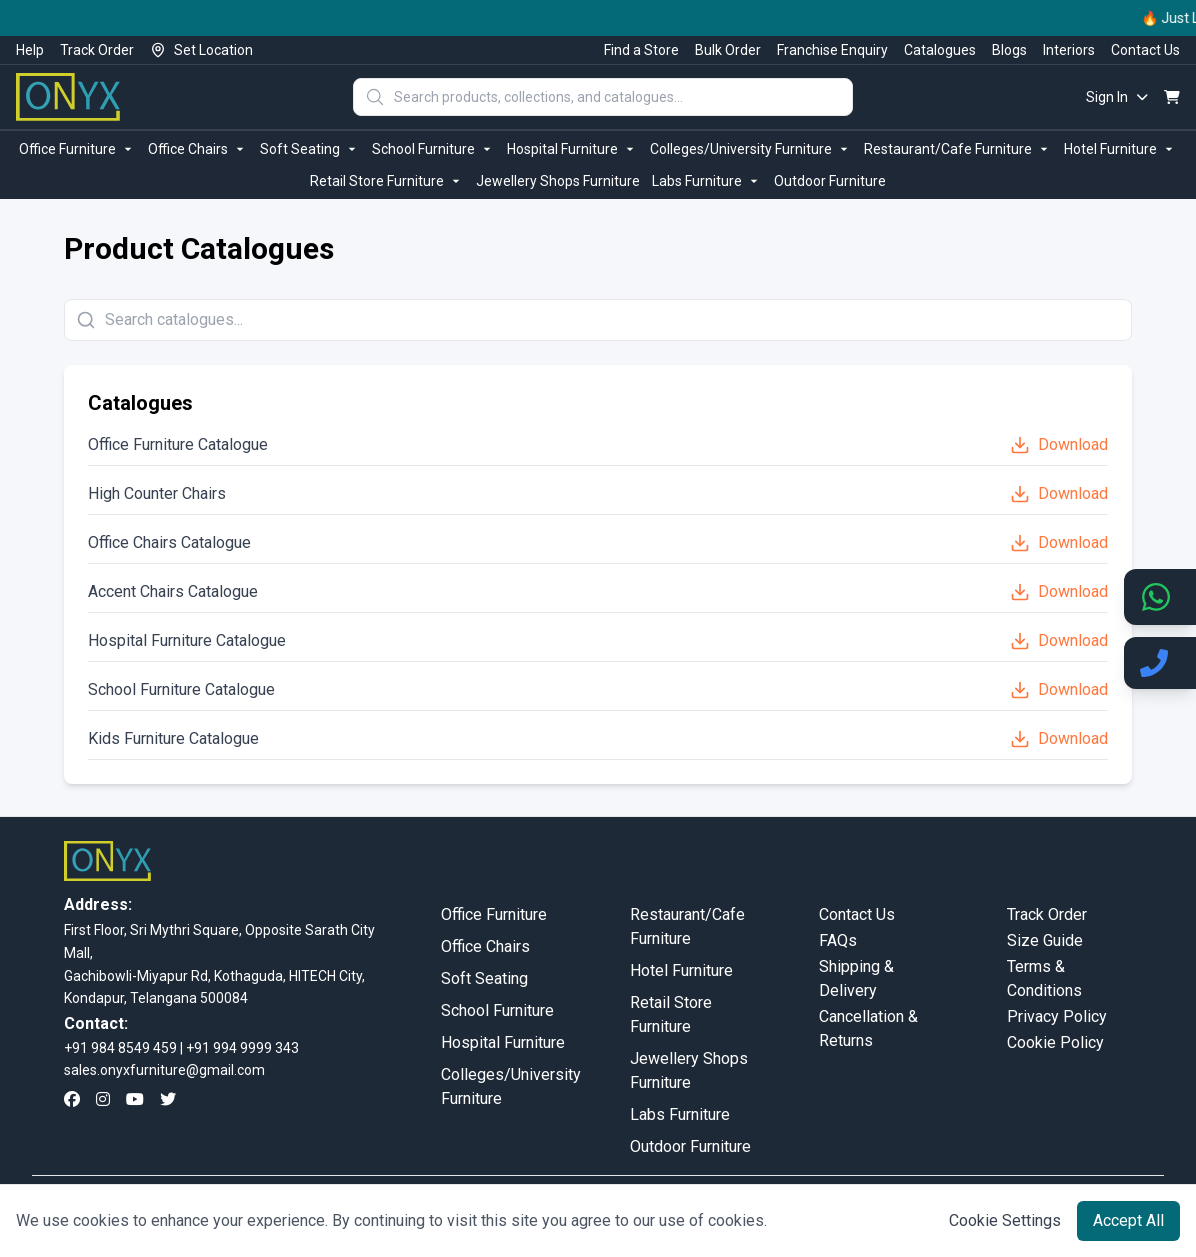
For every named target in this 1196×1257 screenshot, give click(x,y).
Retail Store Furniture (387, 181)
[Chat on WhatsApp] (1160, 597)
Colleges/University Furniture (751, 149)
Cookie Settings (1005, 1220)
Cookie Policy (1055, 1042)
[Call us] (1160, 663)
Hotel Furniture (1120, 149)
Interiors (1069, 50)
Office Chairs (198, 149)
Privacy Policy (1057, 1016)
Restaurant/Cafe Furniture (958, 149)
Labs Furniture (707, 181)
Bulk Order (728, 50)
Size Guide (1045, 940)
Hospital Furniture (572, 149)
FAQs (838, 940)
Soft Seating (310, 149)
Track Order (97, 50)
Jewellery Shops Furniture (558, 181)
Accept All (1128, 1220)
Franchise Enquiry (832, 50)
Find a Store (641, 50)
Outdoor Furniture (830, 181)
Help (30, 50)
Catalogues (940, 50)
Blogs (1009, 50)
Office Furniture (77, 149)
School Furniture (433, 149)
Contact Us (1145, 50)
